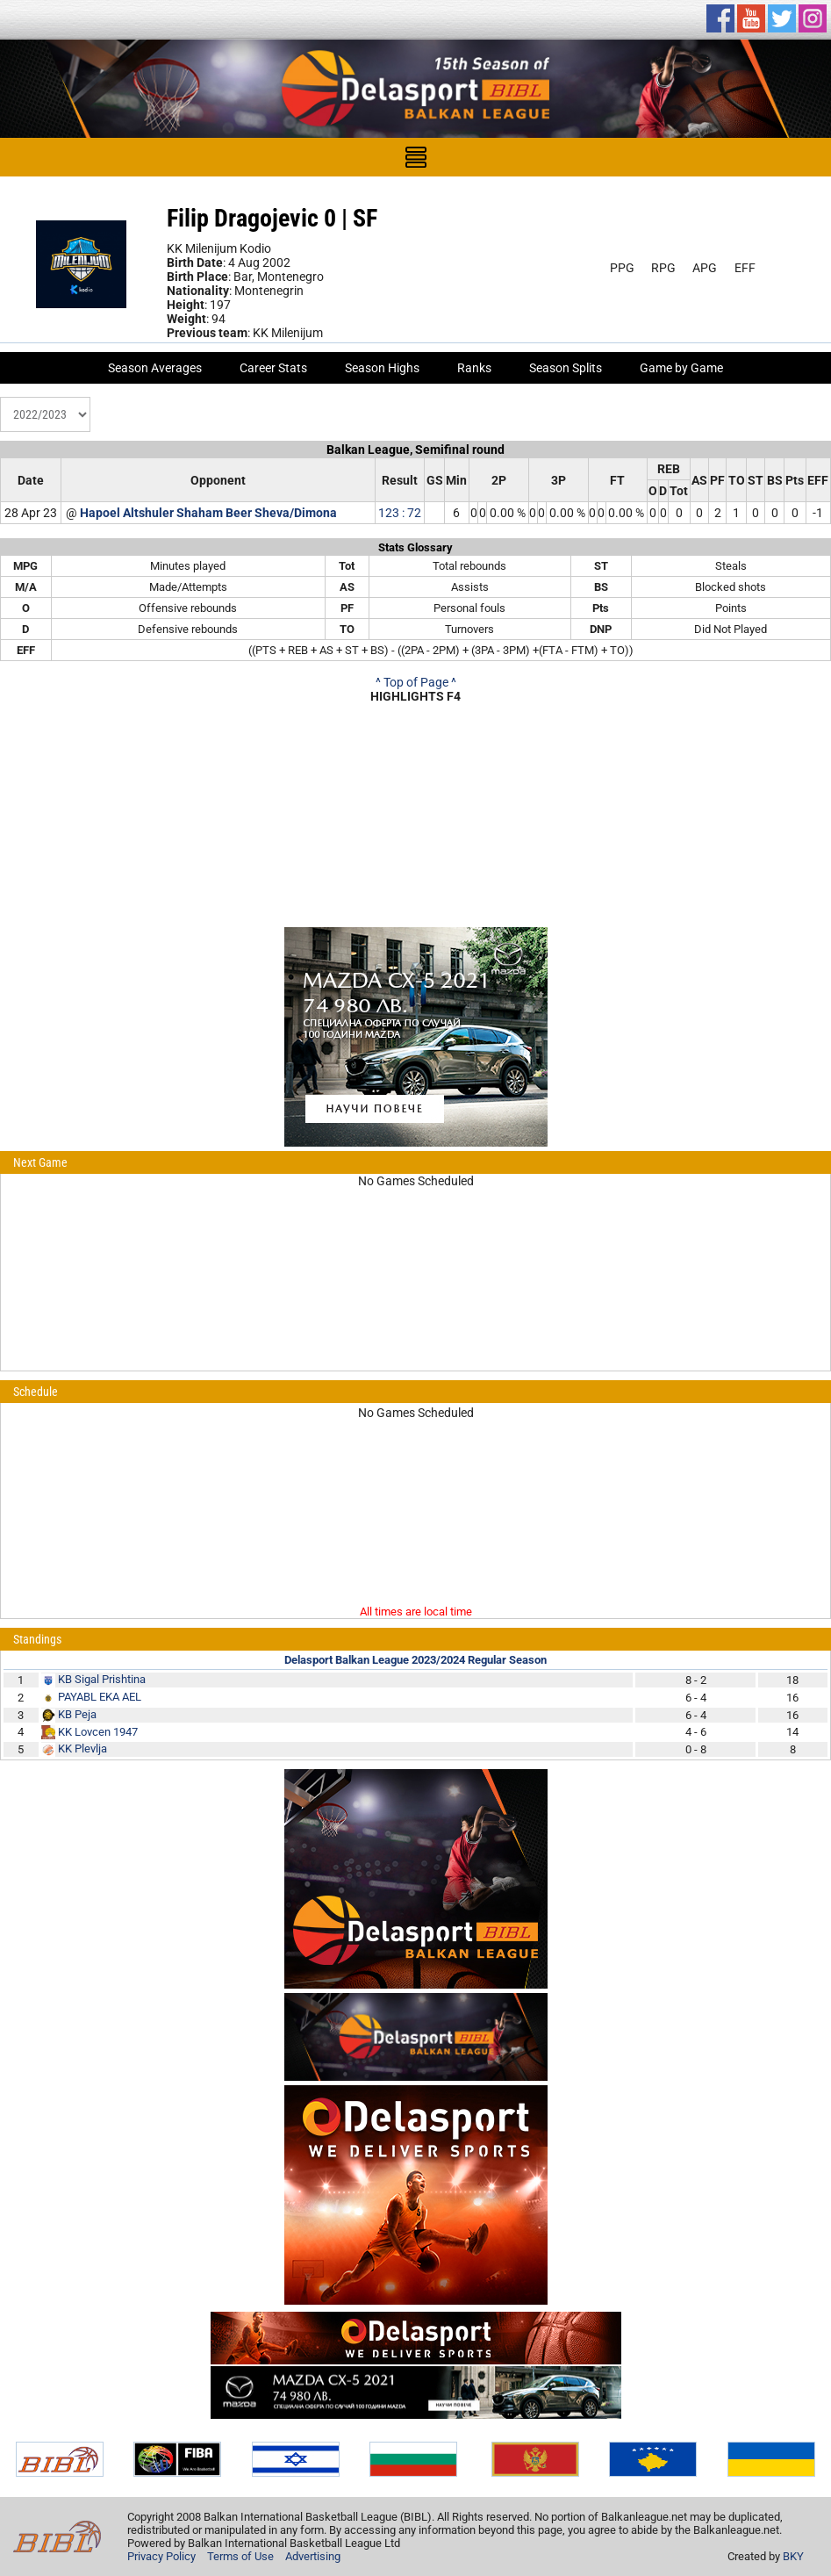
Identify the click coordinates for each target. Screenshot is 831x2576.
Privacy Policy (161, 2556)
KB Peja (77, 1714)
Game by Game (681, 368)
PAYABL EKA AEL (99, 1696)
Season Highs (382, 368)
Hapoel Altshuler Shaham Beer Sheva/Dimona (208, 513)
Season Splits (565, 368)
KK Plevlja (82, 1748)
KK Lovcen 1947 (98, 1731)
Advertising (312, 2556)
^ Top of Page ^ (416, 682)
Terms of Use (240, 2556)
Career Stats (273, 368)
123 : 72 (399, 513)
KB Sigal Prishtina (102, 1679)
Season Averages (155, 368)
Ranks (474, 368)
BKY (793, 2556)
